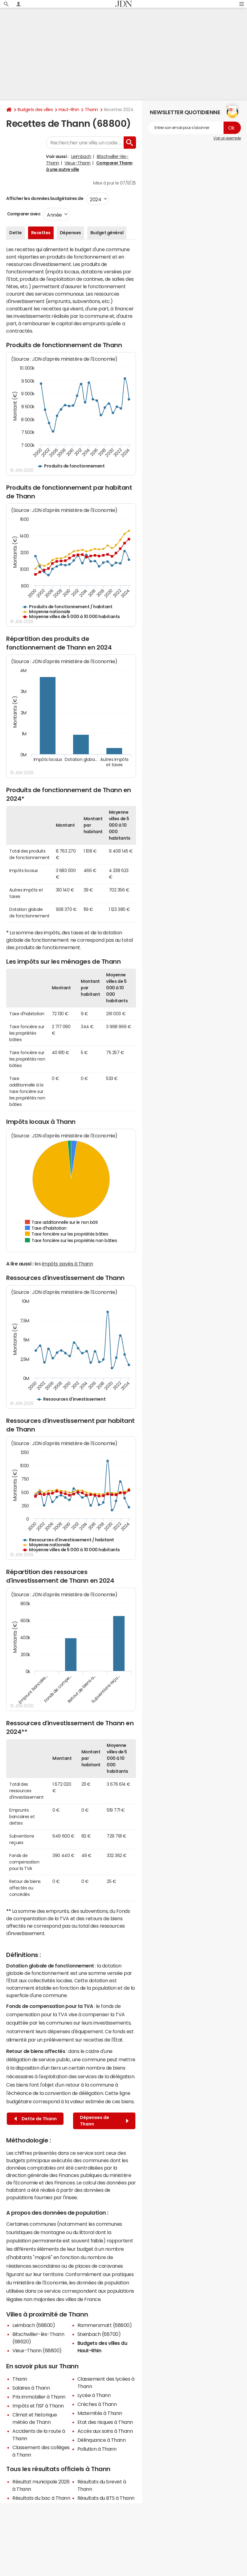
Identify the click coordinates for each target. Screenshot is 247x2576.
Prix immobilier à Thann (38, 2396)
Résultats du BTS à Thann (105, 2497)
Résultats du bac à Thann (41, 2497)
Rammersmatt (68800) (104, 2325)
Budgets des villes (35, 109)
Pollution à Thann (97, 2448)
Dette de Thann (35, 2119)
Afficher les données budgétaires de (44, 198)
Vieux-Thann (77, 163)
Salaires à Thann (31, 2387)
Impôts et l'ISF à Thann (38, 2405)
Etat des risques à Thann (105, 2422)
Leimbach (81, 156)
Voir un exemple (227, 138)
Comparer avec (23, 214)
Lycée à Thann (94, 2395)
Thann (91, 109)
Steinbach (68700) (99, 2334)
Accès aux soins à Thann (105, 2431)
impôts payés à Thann (67, 1263)
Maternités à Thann (99, 2413)
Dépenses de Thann (104, 2120)
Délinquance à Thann (101, 2439)
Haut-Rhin (69, 109)
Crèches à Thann (97, 2404)
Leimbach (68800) (33, 2325)
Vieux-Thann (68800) (37, 2350)
